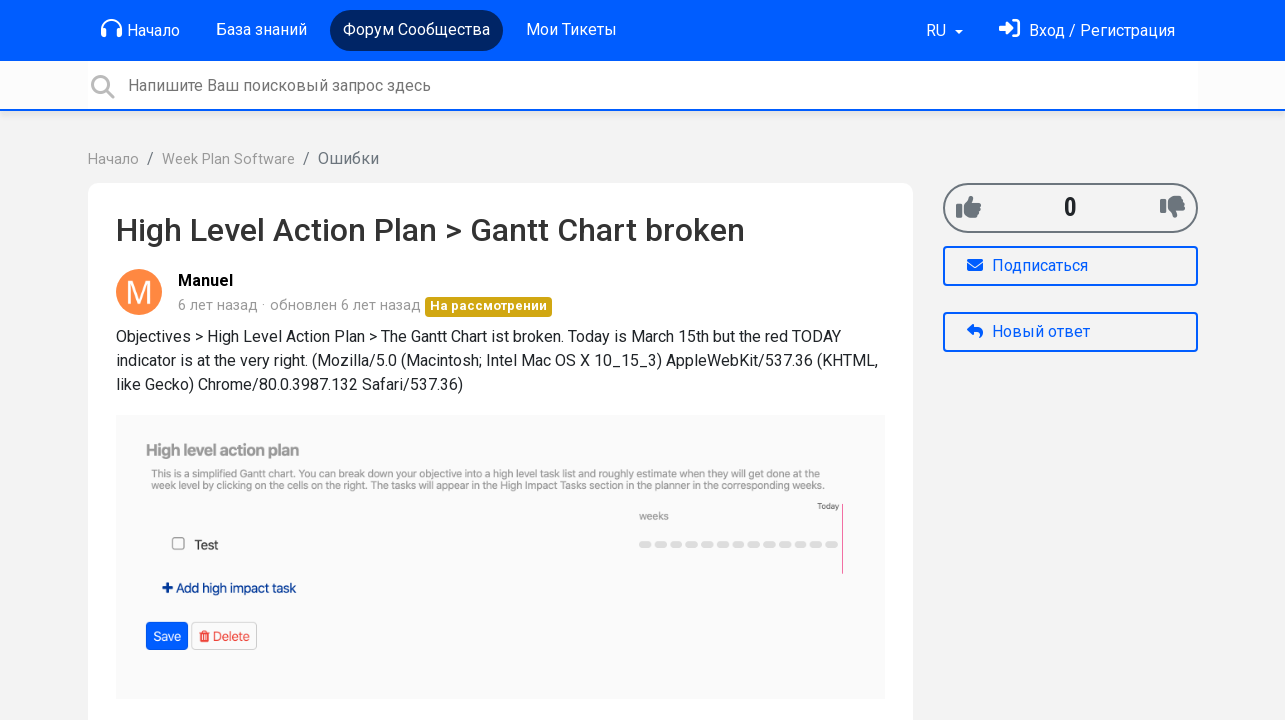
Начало (140, 29)
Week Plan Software (228, 159)
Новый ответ (1028, 331)
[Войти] (1087, 30)
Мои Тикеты (571, 29)
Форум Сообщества (416, 29)
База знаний (261, 29)
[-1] (1172, 207)
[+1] (968, 207)
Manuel (205, 280)
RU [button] (938, 30)
